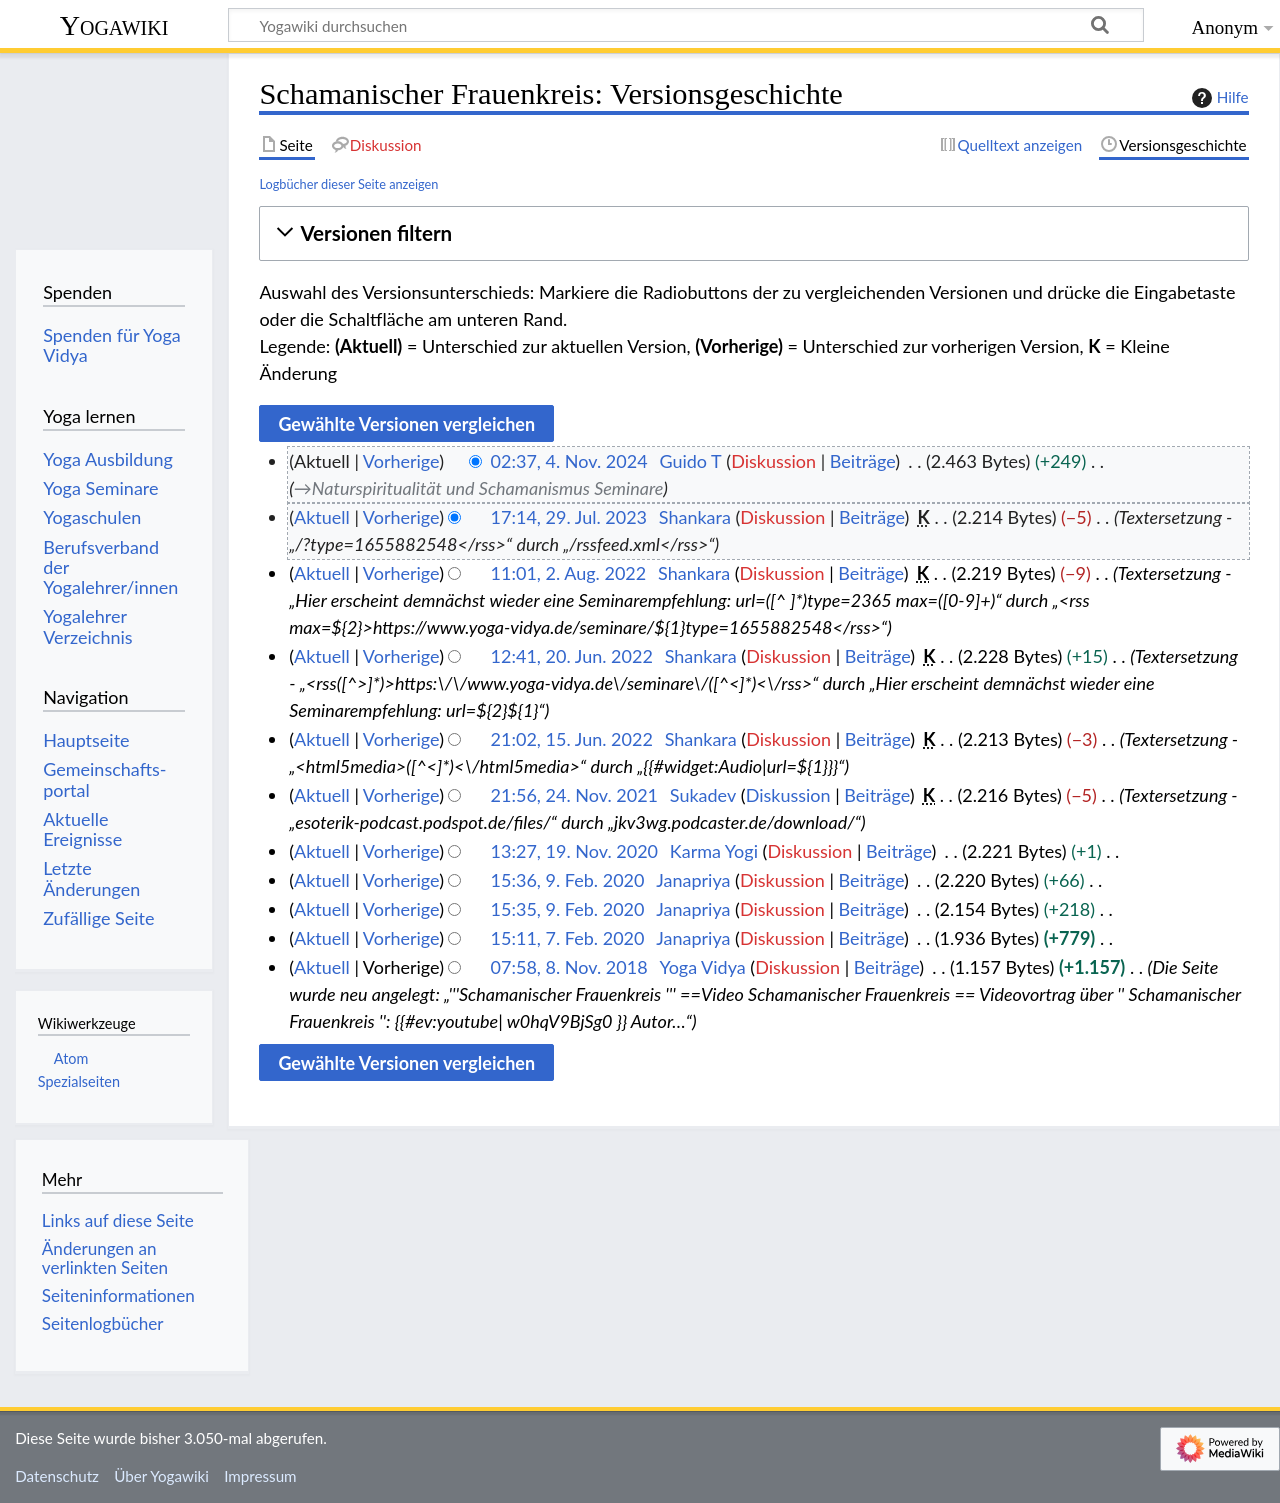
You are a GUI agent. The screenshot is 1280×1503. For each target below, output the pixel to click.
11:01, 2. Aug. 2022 (569, 573)
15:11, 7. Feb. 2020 (568, 938)
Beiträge (862, 461)
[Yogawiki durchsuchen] (686, 25)
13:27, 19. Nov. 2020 (574, 851)
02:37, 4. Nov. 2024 (569, 461)
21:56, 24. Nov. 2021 (574, 795)
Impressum (260, 1476)
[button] (753, 233)
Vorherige (401, 461)
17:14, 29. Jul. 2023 (569, 517)
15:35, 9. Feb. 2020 (568, 909)
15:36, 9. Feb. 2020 (568, 880)
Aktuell (322, 517)
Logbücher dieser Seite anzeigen (348, 184)
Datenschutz (57, 1476)
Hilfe (1218, 98)
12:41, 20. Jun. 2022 (572, 656)
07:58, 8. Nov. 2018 (569, 967)
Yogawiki (114, 25)
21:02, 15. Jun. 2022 (572, 739)
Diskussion (773, 461)
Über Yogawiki (161, 1476)
